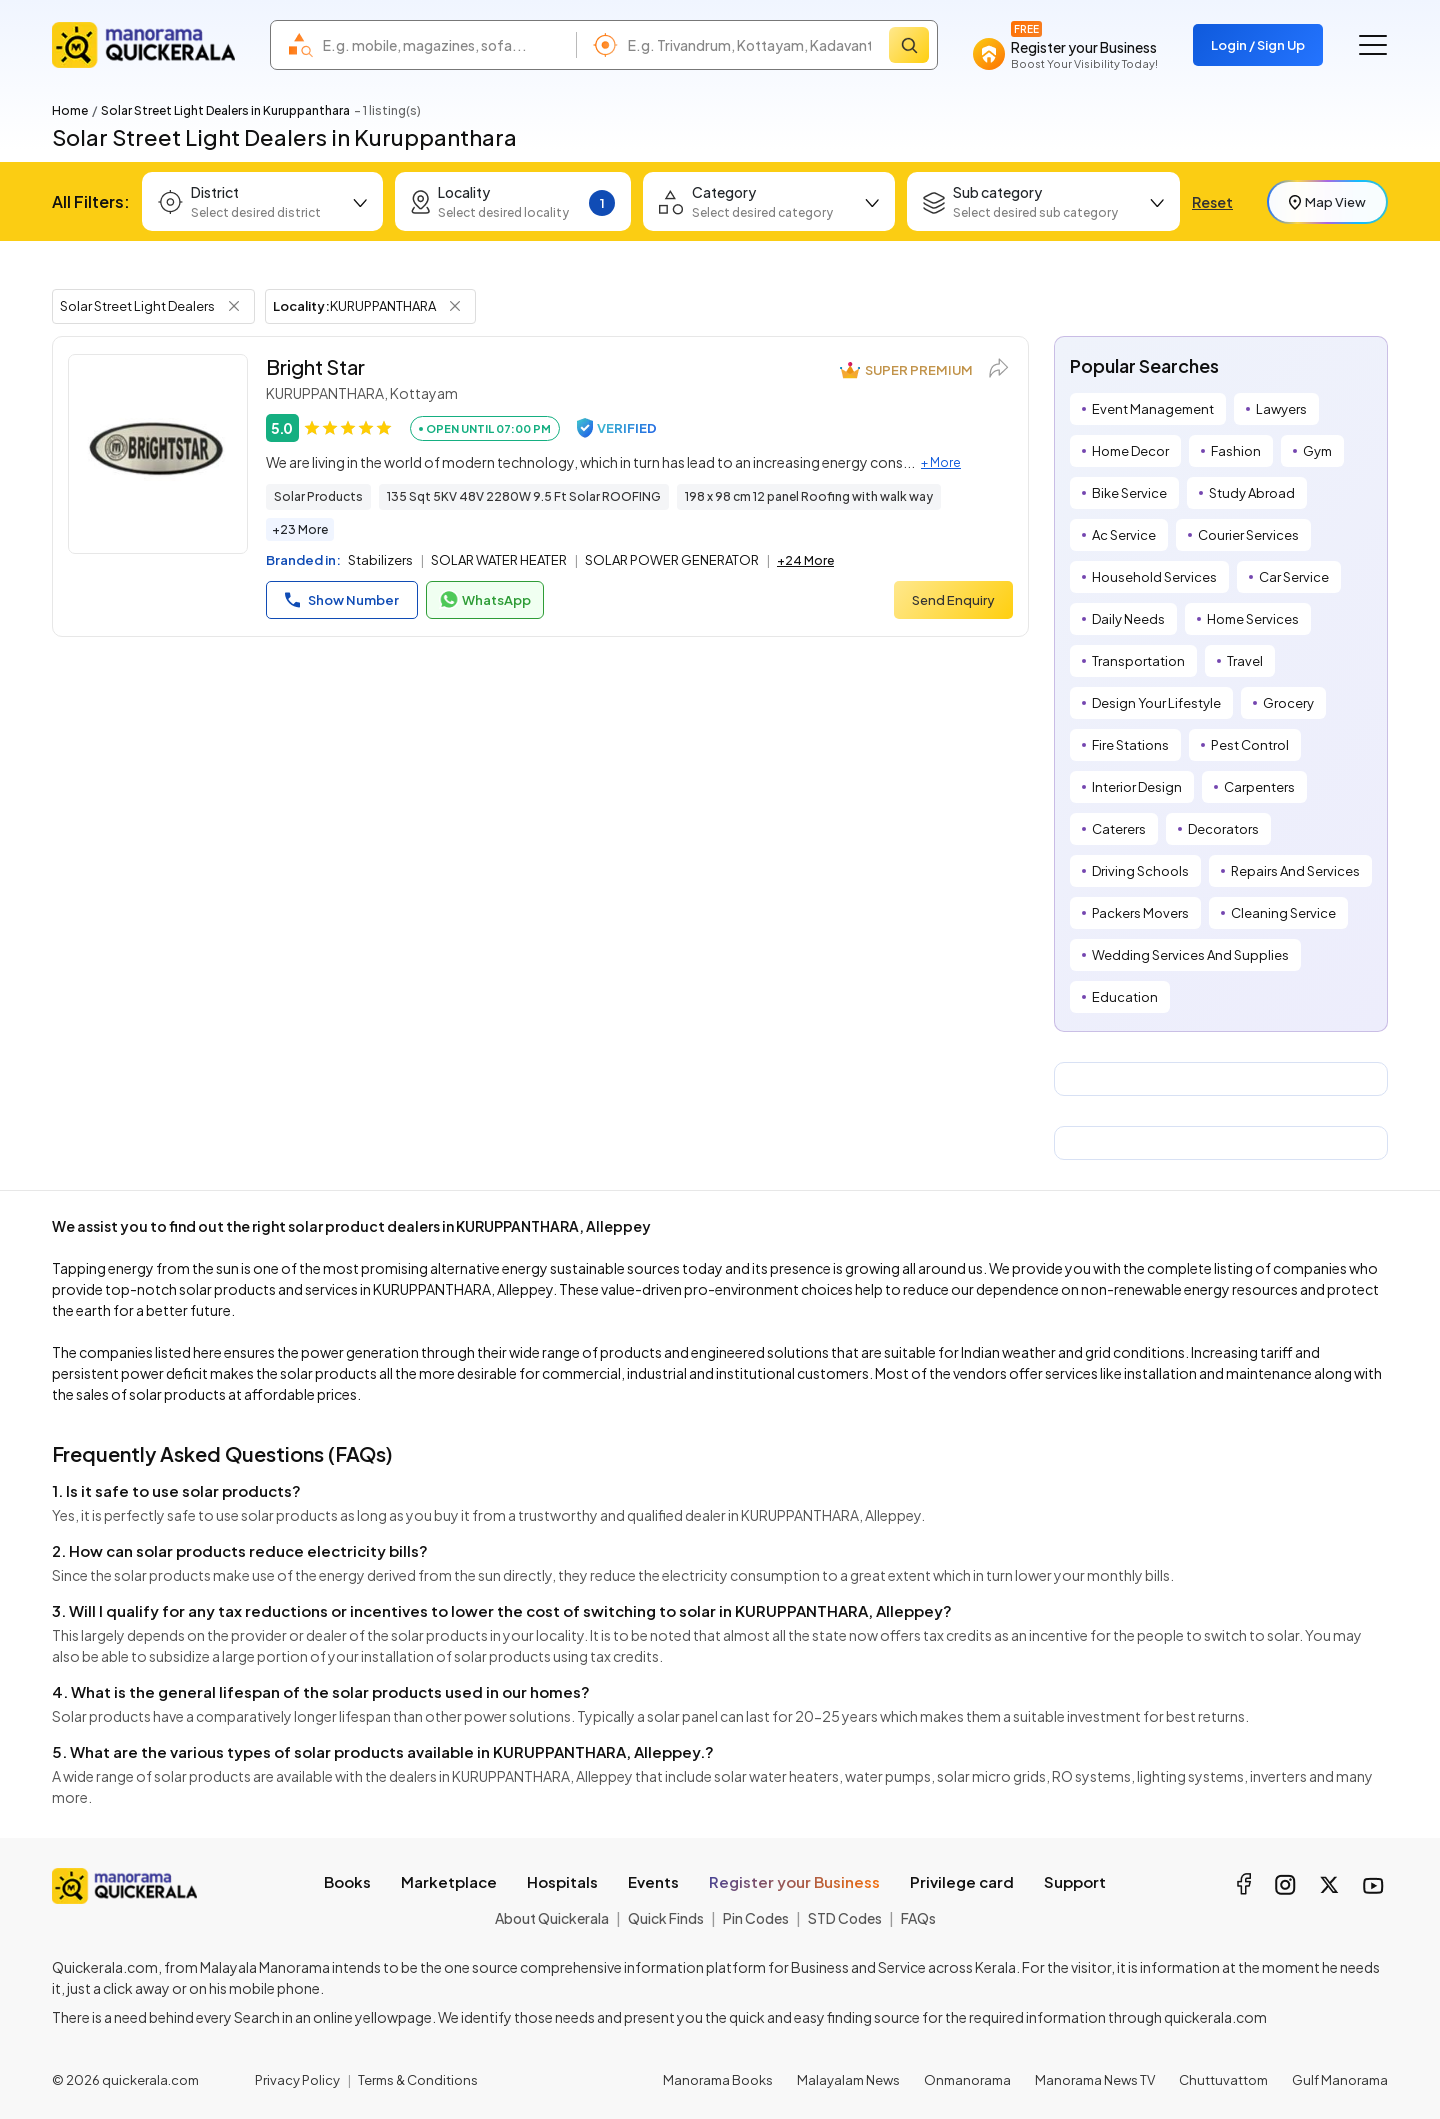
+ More (941, 462)
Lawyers (1281, 409)
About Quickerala (552, 1918)
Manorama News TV (1095, 2080)
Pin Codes (756, 1918)
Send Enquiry (953, 600)
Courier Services (1248, 535)
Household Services (1154, 577)
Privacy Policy (297, 2080)
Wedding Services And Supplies (1190, 955)
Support (1075, 1881)
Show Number (342, 600)
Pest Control (1250, 745)
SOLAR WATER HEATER (499, 560)
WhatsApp (485, 600)
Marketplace (449, 1881)
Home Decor (1130, 451)
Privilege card (962, 1881)
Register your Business (794, 1881)
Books (347, 1881)
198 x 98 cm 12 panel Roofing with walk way (809, 496)
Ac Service (1124, 535)
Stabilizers (380, 560)
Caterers (1119, 829)
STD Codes (845, 1918)
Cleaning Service (1283, 913)
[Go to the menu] (1373, 45)
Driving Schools (1140, 871)
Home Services (1253, 619)
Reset (1212, 202)
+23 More (300, 529)
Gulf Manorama (1340, 2080)
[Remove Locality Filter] (455, 306)
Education (1125, 997)
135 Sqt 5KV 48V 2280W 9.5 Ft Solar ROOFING (524, 496)
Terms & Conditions (418, 2080)
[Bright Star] (158, 454)
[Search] (909, 45)
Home (70, 110)
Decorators (1223, 829)
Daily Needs (1128, 619)
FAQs (918, 1918)
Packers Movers (1140, 913)
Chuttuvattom (1223, 2080)
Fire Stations (1130, 745)
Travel (1245, 661)
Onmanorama (967, 2080)
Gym (1317, 451)
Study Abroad (1252, 493)
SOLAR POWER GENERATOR (672, 560)
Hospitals (562, 1881)
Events (653, 1881)
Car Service (1294, 577)
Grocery (1288, 703)
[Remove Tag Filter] (234, 306)
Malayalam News (848, 2080)
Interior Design (1137, 787)
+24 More (805, 560)
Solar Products (318, 496)
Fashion (1236, 451)
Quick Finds (666, 1918)
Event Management (1153, 409)
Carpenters (1259, 787)
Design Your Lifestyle (1156, 703)
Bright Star (315, 366)
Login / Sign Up (1258, 45)
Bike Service (1129, 493)
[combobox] (444, 45)
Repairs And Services (1295, 871)
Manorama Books (718, 2080)
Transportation (1138, 661)
